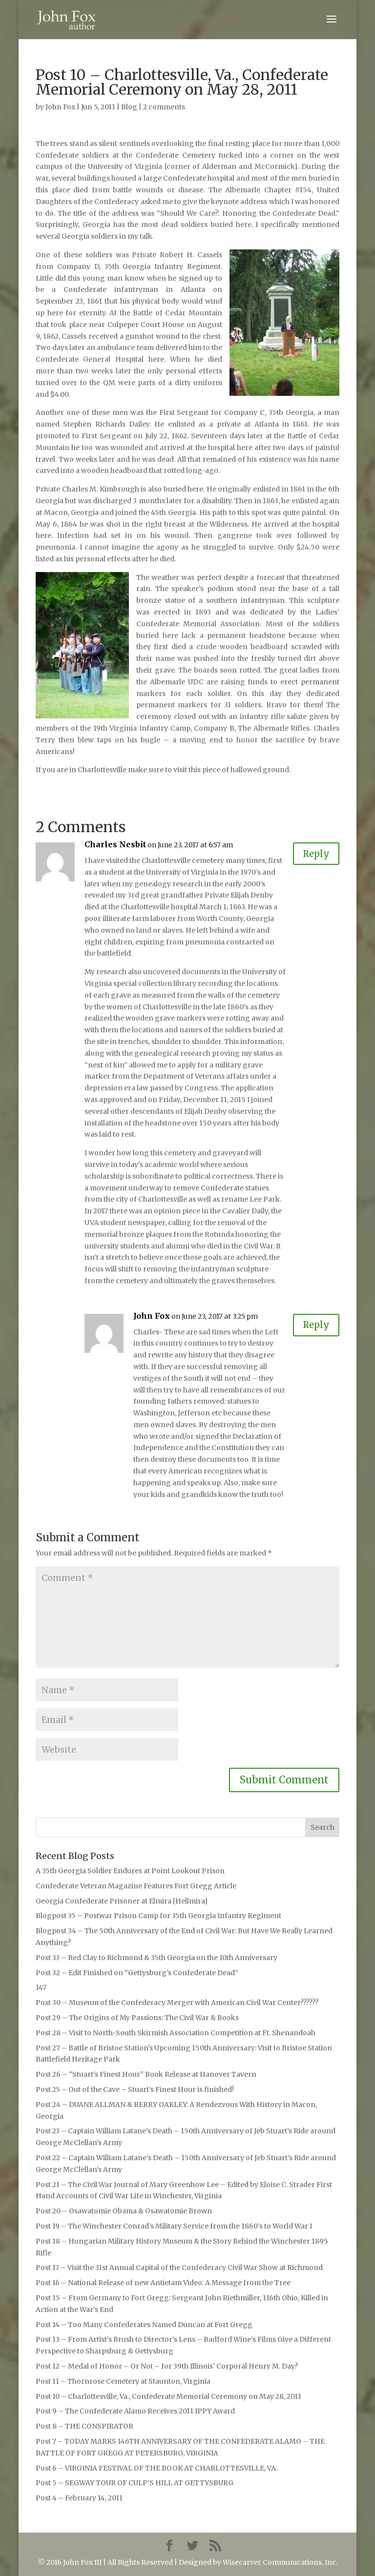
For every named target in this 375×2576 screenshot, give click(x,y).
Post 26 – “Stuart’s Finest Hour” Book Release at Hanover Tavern (146, 2074)
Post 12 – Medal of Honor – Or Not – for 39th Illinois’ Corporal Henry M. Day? (167, 2366)
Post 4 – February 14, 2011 (79, 2498)
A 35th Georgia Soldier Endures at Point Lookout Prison (130, 1870)
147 (41, 1987)
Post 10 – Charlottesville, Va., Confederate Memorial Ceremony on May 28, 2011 (168, 2396)
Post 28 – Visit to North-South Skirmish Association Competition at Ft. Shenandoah (175, 2032)
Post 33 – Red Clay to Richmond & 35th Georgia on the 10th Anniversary (156, 1957)
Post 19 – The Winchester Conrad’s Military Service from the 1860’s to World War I (174, 2226)
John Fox (60, 106)
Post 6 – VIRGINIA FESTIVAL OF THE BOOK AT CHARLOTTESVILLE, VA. (156, 2468)
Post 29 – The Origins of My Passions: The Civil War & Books (137, 2017)
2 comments (164, 106)
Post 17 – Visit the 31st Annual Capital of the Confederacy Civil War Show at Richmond (179, 2267)
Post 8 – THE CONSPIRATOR (84, 2426)
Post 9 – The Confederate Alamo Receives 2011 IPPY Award (135, 2411)
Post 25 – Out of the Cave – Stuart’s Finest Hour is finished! (135, 2089)
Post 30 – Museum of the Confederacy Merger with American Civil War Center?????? (177, 2002)
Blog (129, 106)
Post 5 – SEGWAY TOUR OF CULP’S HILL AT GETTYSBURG (134, 2482)
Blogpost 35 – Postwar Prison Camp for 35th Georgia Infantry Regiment (158, 1915)
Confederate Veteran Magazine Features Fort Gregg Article (136, 1885)
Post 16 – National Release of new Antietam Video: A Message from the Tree (163, 2282)
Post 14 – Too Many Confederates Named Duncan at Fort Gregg (144, 2324)
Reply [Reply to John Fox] (314, 1326)
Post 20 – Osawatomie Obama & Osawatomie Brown (124, 2211)
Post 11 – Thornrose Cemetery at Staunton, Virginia (123, 2381)
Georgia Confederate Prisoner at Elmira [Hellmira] (122, 1901)
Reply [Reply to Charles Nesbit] (314, 854)
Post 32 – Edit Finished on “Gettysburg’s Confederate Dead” (137, 1972)
